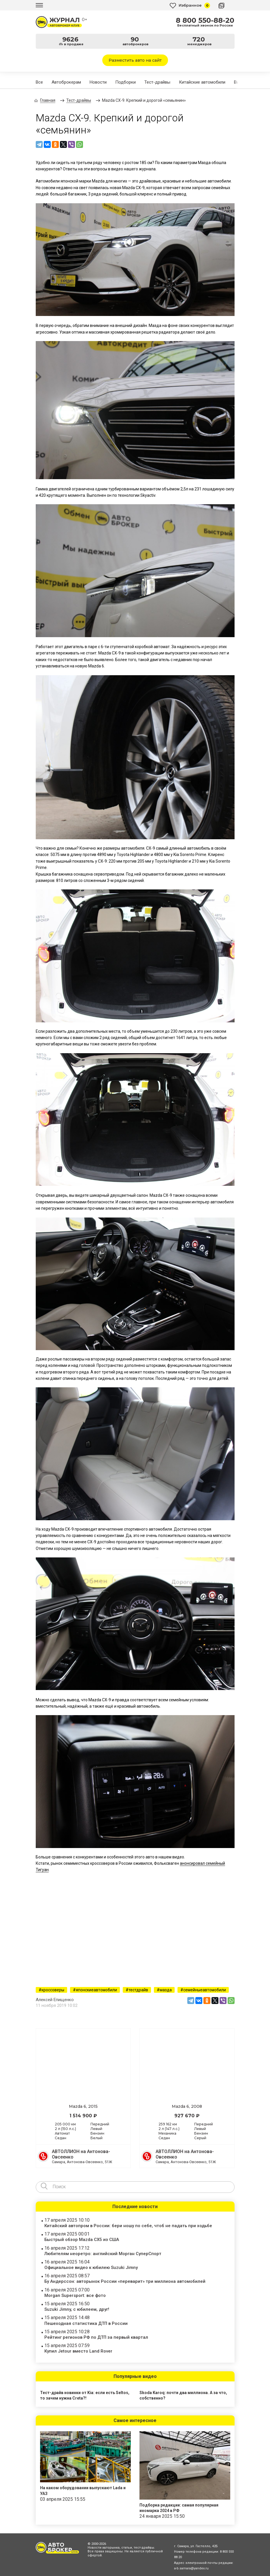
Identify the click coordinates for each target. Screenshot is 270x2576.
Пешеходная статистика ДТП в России (86, 2323)
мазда (166, 1990)
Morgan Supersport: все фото (75, 2295)
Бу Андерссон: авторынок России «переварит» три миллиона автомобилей (124, 2281)
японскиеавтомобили (96, 1990)
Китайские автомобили (202, 82)
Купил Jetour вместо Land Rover (78, 2351)
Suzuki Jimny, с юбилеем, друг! (76, 2309)
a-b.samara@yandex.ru (191, 2568)
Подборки (125, 82)
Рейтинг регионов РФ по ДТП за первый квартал (96, 2337)
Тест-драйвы (157, 82)
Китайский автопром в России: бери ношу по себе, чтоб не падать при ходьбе (128, 2225)
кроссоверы (52, 1990)
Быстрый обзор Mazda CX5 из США (81, 2239)
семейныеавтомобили (204, 1990)
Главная (47, 100)
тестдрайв (138, 1990)
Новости (98, 82)
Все (39, 82)
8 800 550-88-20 (205, 20)
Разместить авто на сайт (135, 60)
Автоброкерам (66, 82)
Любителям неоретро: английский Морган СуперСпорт (102, 2253)
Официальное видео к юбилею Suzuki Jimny (91, 2267)
